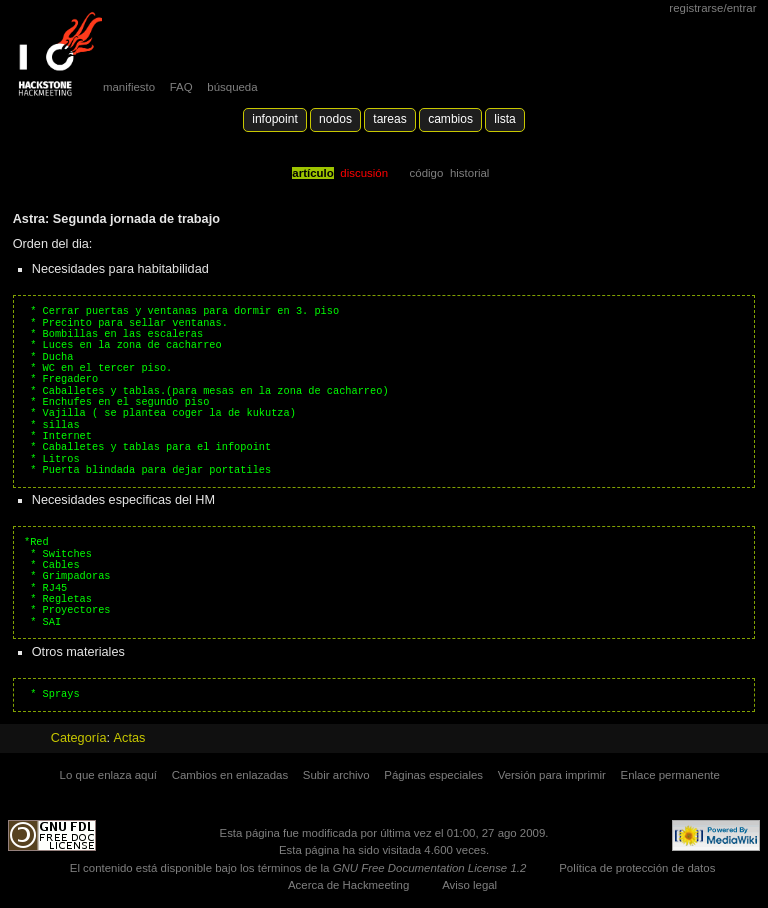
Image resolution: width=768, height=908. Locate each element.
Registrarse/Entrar (712, 8)
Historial (469, 173)
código (427, 173)
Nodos (335, 119)
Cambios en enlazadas (230, 775)
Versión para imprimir (552, 775)
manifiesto (129, 87)
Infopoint (275, 119)
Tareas (389, 119)
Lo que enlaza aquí (108, 775)
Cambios (450, 119)
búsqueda (232, 87)
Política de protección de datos (637, 868)
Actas (130, 738)
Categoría (79, 738)
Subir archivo (336, 775)
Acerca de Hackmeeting (348, 885)
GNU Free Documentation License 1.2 (430, 868)
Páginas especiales (433, 775)
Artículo (312, 173)
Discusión (364, 173)
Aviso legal (469, 885)
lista (504, 119)
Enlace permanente (670, 775)
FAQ (181, 87)
